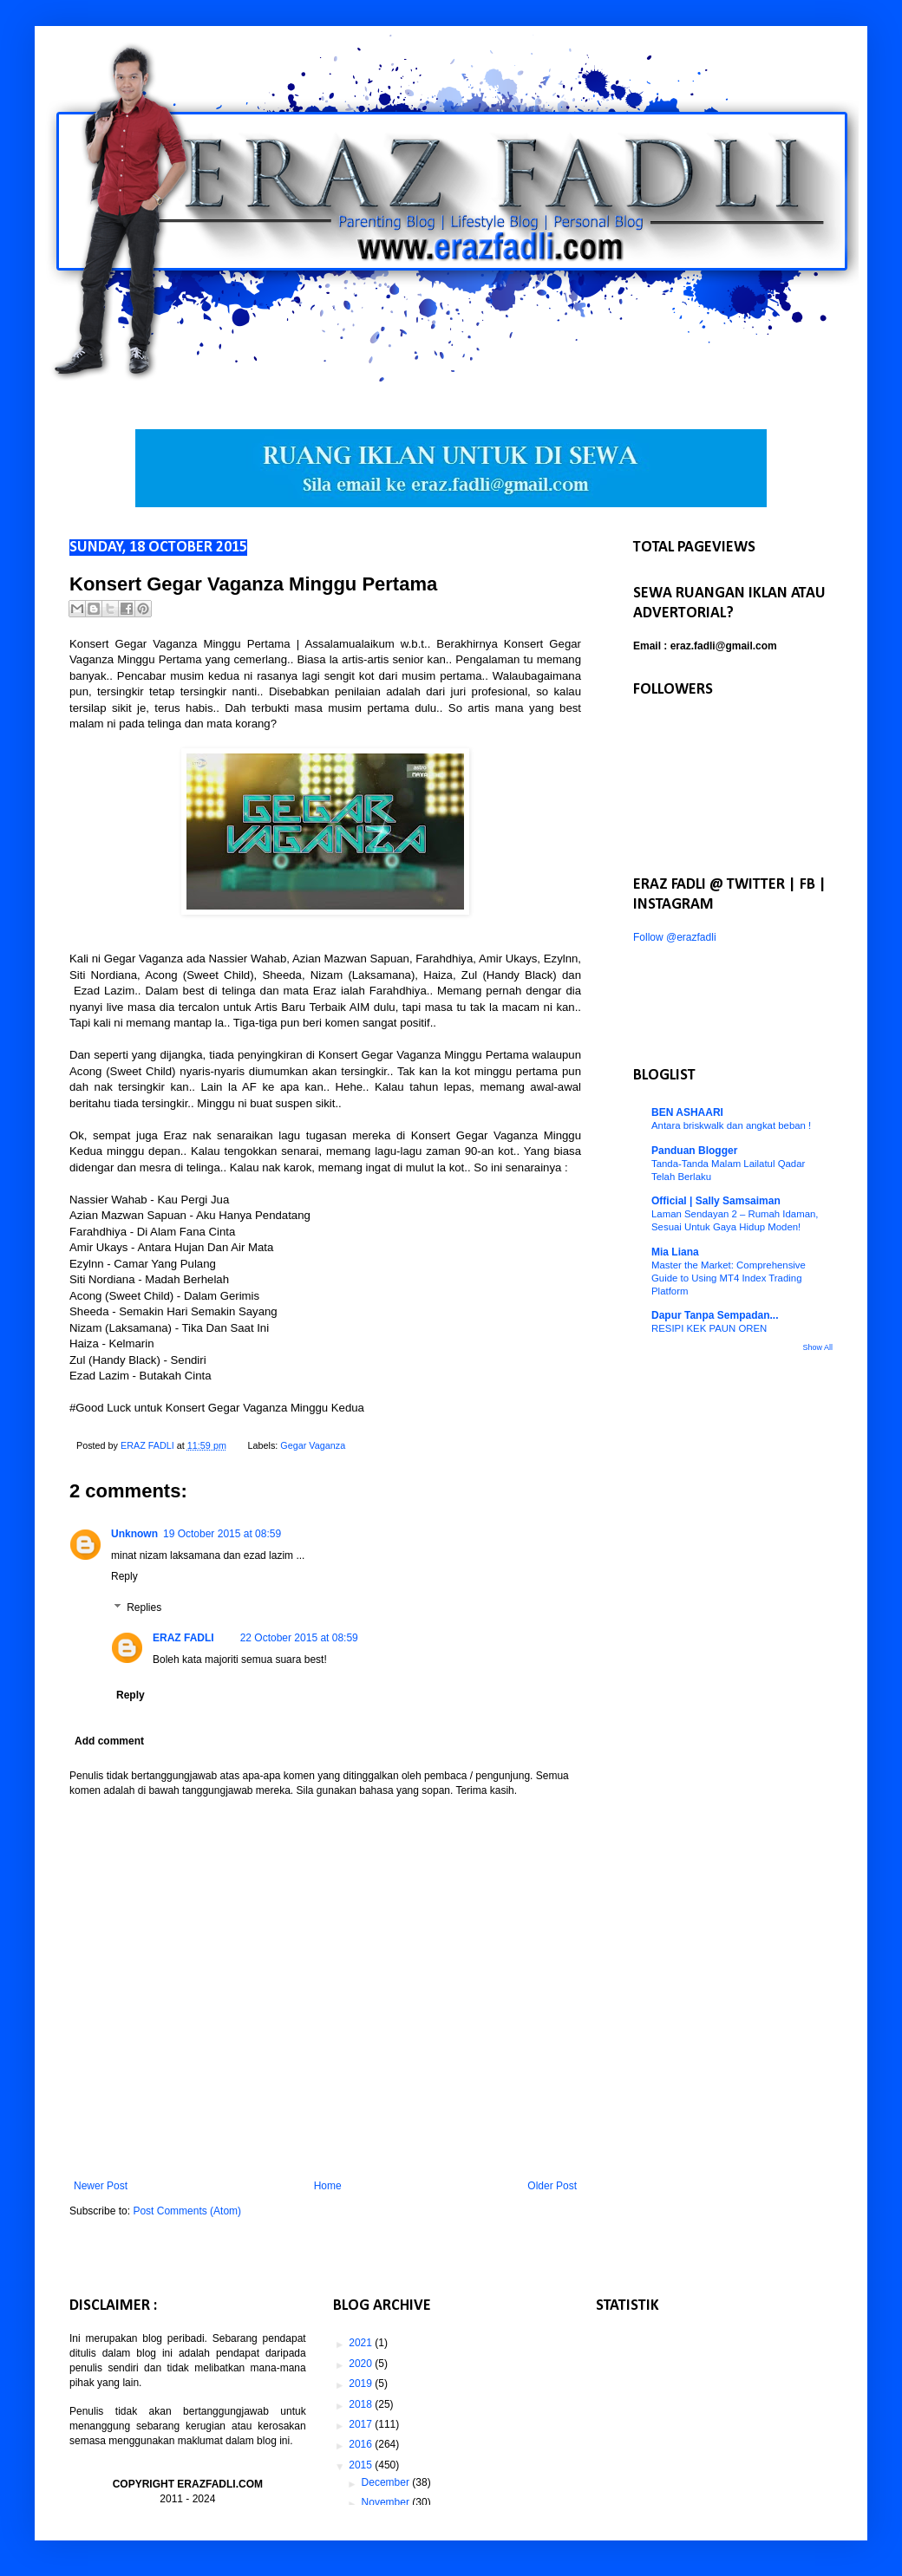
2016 (362, 2444)
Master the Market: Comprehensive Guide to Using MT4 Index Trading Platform (728, 1278)
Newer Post (100, 2186)
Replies (144, 1607)
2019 (362, 2383)
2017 (362, 2424)
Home (328, 2186)
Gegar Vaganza (312, 1445)
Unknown (134, 1534)
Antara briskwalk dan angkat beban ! (731, 1125)
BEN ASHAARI (687, 1112)
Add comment (109, 1741)
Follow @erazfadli (674, 937)
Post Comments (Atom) (187, 2211)
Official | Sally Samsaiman (716, 1201)
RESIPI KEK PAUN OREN (709, 1328)
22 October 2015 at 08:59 (299, 1638)
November (387, 2502)
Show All (817, 1347)
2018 (362, 2404)
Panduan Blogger (694, 1151)
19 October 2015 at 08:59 (222, 1534)
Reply (124, 1576)
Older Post (552, 2186)
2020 (362, 2364)
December (387, 2482)
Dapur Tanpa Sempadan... (714, 1315)
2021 (362, 2343)
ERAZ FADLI (183, 1638)
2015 (362, 2465)
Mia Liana (675, 1252)
